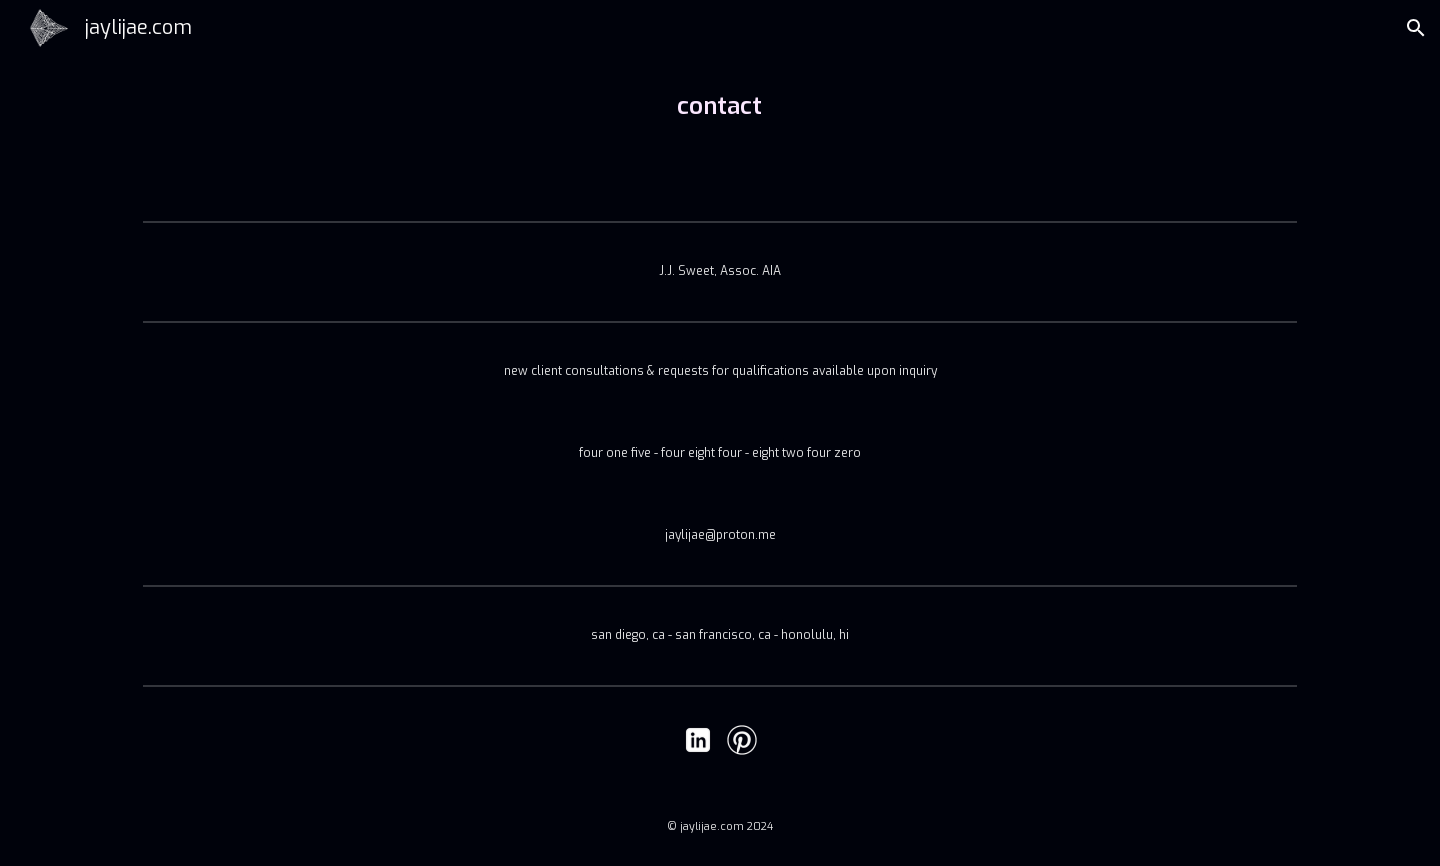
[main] (720, 106)
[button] (1416, 28)
